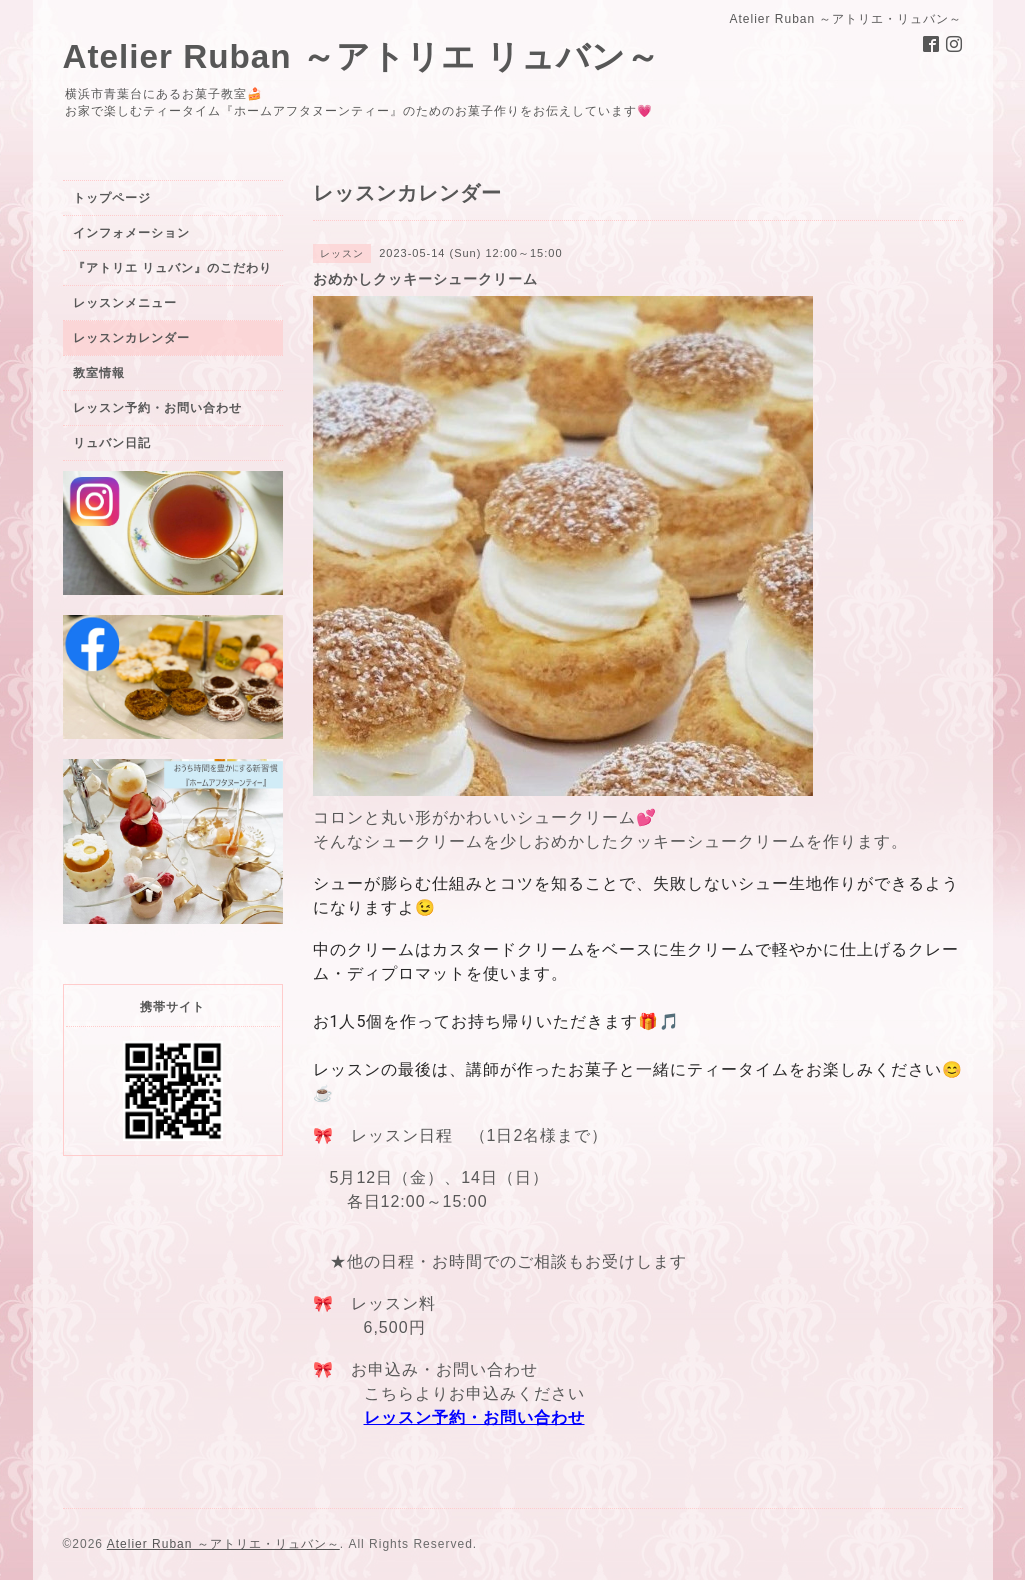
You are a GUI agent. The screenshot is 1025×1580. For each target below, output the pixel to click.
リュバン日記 (112, 443)
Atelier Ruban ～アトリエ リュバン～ (362, 56)
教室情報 (99, 373)
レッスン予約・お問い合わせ (474, 1417)
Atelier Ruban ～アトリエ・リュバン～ (223, 1544)
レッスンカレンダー (131, 338)
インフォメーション (131, 233)
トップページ (112, 198)
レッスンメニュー (125, 303)
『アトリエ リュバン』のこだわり (172, 268)
